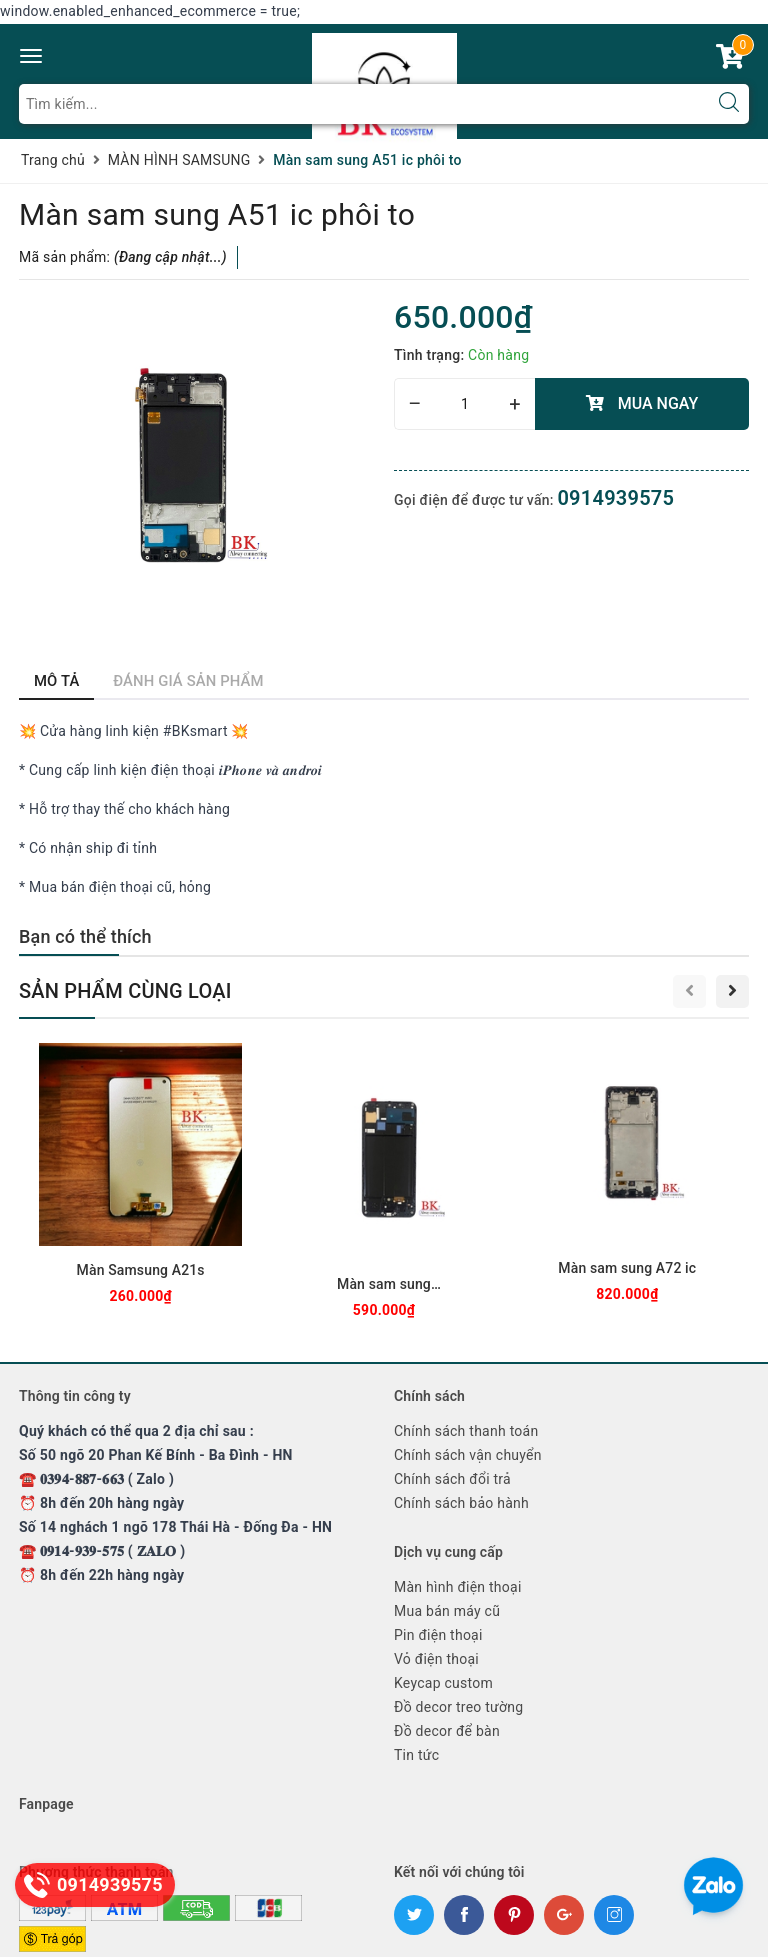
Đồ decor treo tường (458, 1707)
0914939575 (615, 498)
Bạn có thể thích (85, 936)
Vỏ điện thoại (436, 1659)
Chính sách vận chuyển (468, 1455)
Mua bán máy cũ (447, 1611)
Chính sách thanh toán (466, 1431)
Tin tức (416, 1755)
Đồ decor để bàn (447, 1731)
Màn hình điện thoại (458, 1587)
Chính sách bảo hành (461, 1503)
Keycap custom (443, 1683)
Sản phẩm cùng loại (125, 991)
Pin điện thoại (438, 1635)
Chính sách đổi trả (452, 1479)
